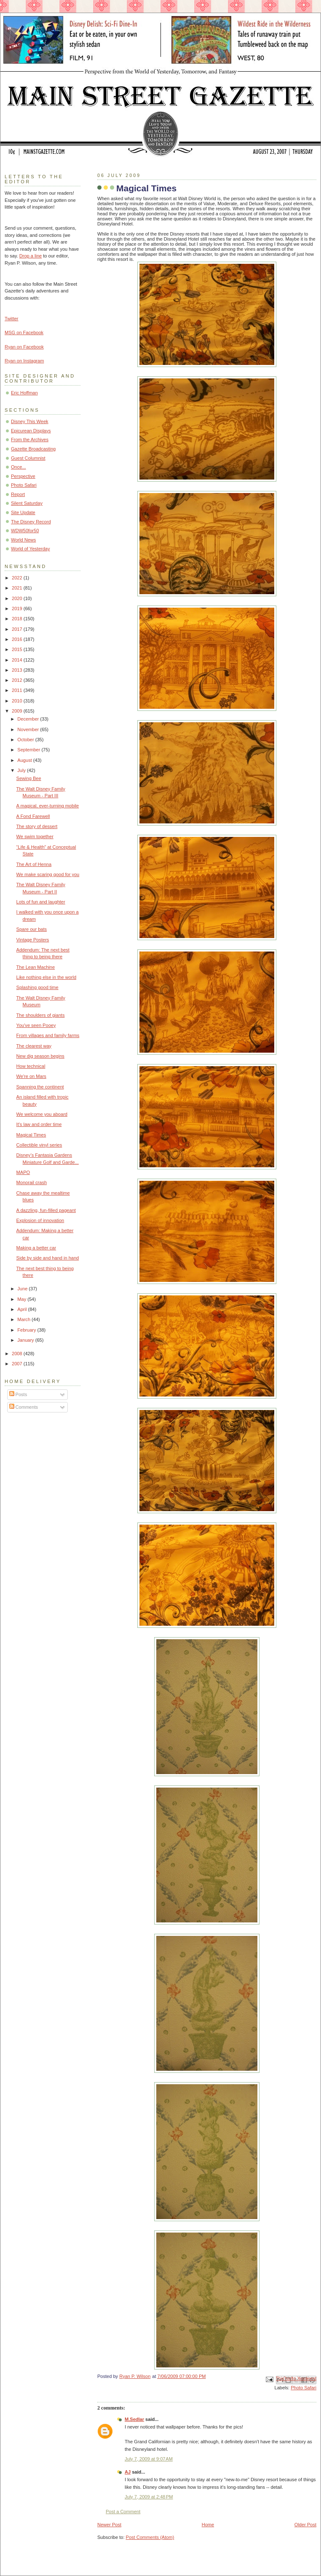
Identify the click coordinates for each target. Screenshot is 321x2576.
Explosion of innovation (40, 1220)
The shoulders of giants (40, 1015)
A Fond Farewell (33, 816)
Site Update (23, 512)
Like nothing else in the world (46, 977)
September (29, 749)
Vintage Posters (32, 939)
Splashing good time (37, 987)
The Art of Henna (34, 864)
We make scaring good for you (48, 874)
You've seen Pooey (36, 1025)
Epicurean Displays (31, 430)
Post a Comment (123, 2511)
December (28, 718)
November (28, 729)
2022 (18, 577)
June (23, 1288)
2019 (18, 608)
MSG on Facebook (24, 332)
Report (18, 494)
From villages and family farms (48, 1035)
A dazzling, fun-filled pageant (46, 1210)
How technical (30, 1066)
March (24, 1319)
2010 (18, 700)
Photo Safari (303, 2387)
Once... (18, 466)
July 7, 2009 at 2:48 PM (149, 2496)
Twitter (12, 318)
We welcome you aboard (41, 1114)
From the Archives (29, 439)
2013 (18, 670)
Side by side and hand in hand (47, 1257)
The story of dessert (37, 826)
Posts (18, 1394)
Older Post (305, 2524)
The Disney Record (31, 521)
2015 (18, 649)
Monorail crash (31, 1182)
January (26, 1340)
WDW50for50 (25, 530)
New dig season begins (40, 1056)
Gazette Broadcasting (33, 448)
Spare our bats (31, 929)
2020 (18, 598)
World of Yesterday (30, 548)
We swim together (35, 836)
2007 (18, 1363)
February (27, 1329)
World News (23, 539)
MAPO (23, 1172)
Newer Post (109, 2524)
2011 (18, 690)
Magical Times (31, 1134)
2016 (18, 639)
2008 (18, 1353)
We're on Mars (31, 1076)
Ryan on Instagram (24, 360)
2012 (18, 680)
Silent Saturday (27, 503)
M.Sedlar (134, 2419)
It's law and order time (39, 1124)
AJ (128, 2471)
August (25, 760)
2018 (18, 618)
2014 (18, 659)
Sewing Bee (28, 778)
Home (208, 2524)
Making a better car (36, 1247)
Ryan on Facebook (24, 346)
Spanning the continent (40, 1086)
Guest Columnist (28, 458)
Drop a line (30, 255)
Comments (23, 1407)
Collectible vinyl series (39, 1144)
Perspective (23, 476)
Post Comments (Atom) (150, 2537)
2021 (18, 587)
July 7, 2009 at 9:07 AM (149, 2458)
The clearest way (34, 1045)
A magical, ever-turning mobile (47, 805)
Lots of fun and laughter (40, 901)
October (26, 739)
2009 (18, 710)
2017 (18, 629)
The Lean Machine (35, 967)
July (22, 770)
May (22, 1299)
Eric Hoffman (24, 392)
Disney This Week (29, 421)
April (22, 1309)
